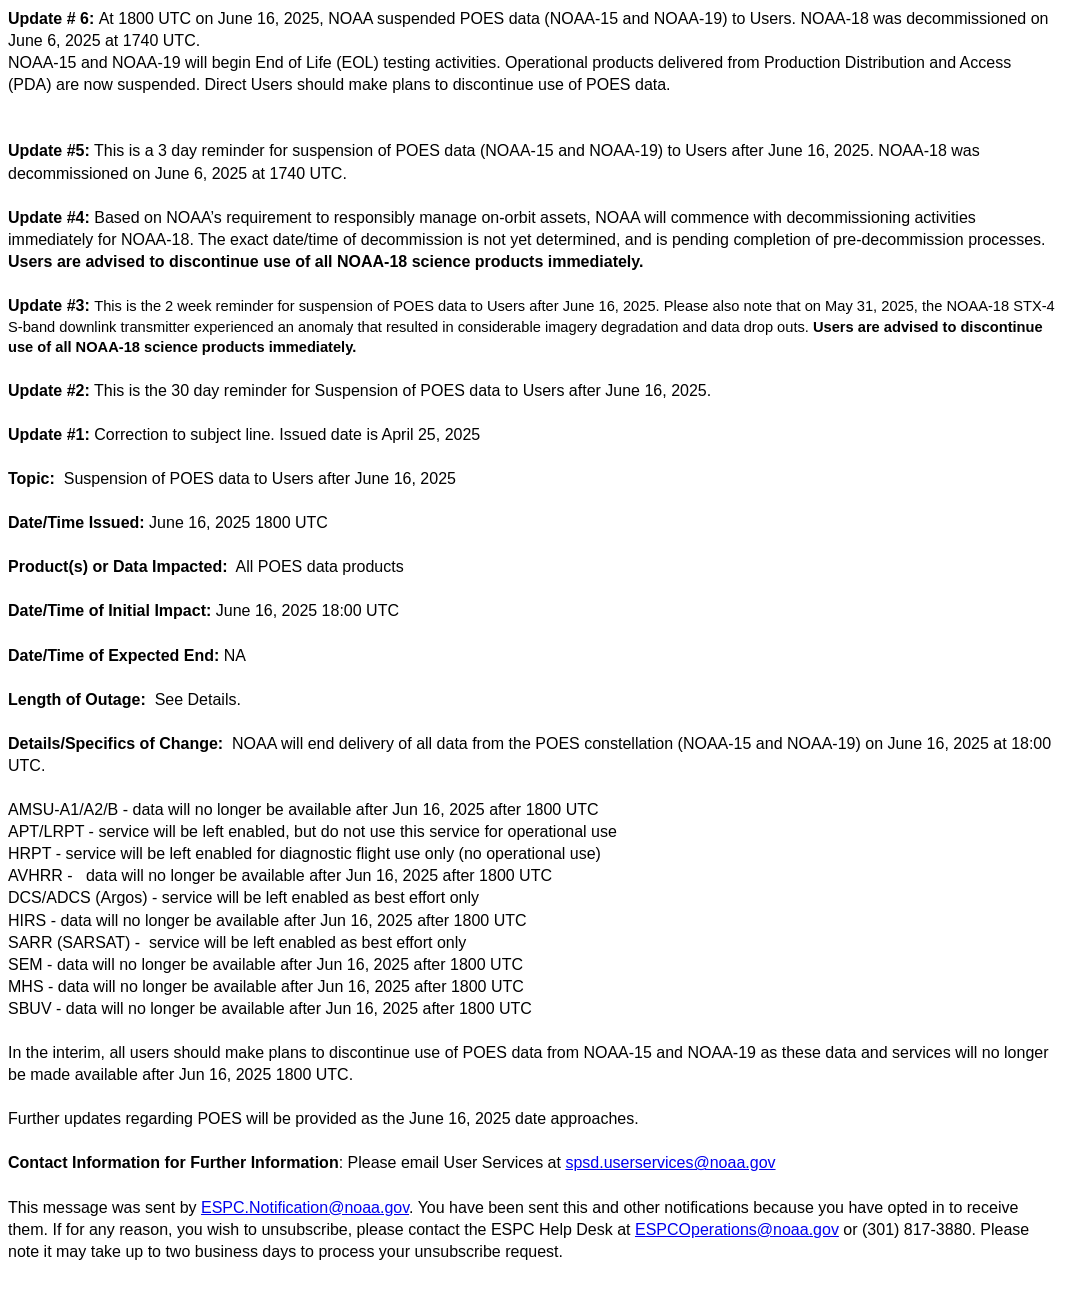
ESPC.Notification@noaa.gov (305, 1207)
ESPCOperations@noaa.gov (737, 1229)
